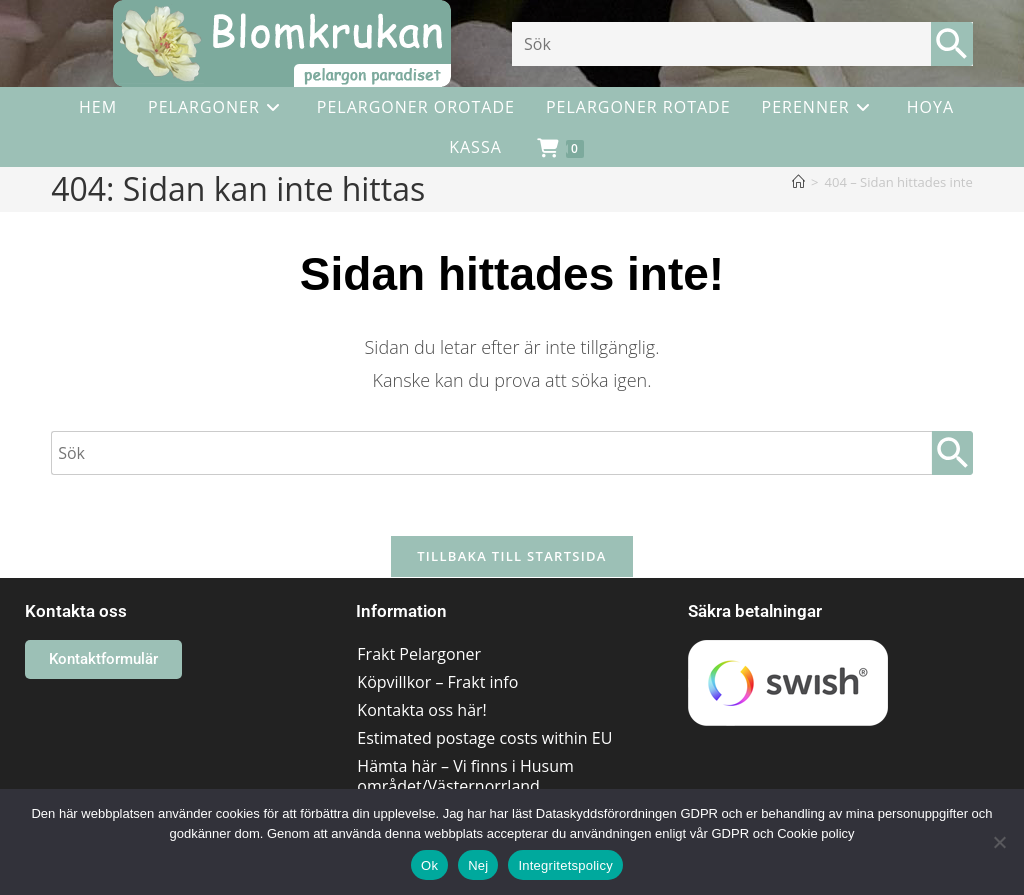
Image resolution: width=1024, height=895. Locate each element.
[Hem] (798, 182)
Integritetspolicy (565, 865)
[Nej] (999, 842)
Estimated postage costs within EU (484, 738)
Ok (429, 865)
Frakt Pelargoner (419, 654)
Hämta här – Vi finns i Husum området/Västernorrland (465, 776)
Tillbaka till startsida (512, 556)
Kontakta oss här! (421, 710)
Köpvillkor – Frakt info (437, 682)
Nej (478, 865)
